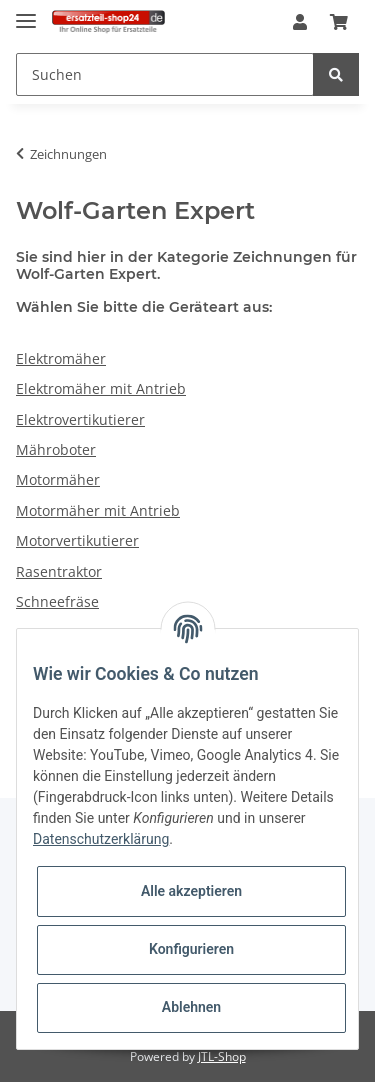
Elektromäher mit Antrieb (101, 388)
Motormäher (58, 479)
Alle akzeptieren (191, 891)
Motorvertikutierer (77, 540)
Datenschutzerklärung (101, 839)
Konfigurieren (191, 949)
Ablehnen (191, 1007)
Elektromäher (61, 358)
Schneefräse (57, 601)
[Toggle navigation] (26, 12)
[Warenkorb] (339, 23)
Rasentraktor (59, 571)
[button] (300, 23)
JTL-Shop (222, 1056)
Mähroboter (56, 449)
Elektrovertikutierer (80, 419)
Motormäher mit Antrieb (98, 510)
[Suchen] (165, 74)
